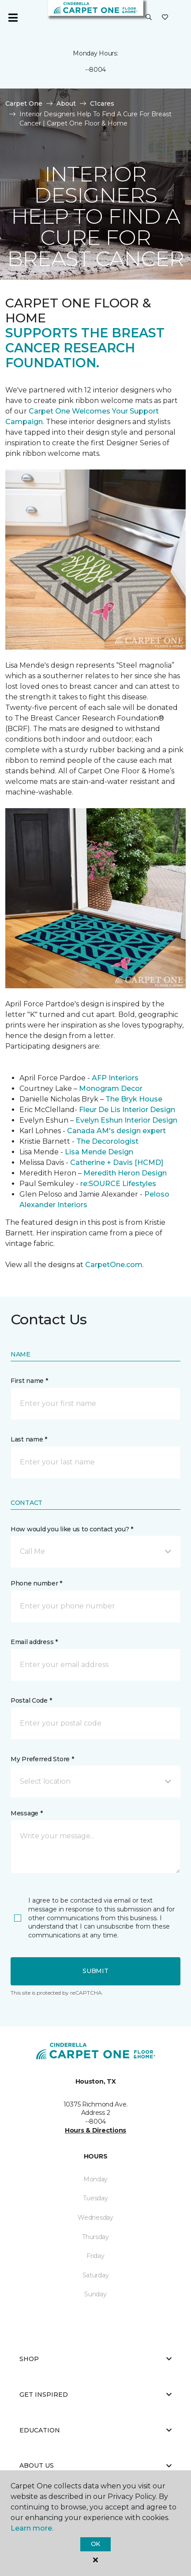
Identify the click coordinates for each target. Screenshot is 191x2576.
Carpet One (23, 103)
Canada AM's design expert (116, 1131)
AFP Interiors (115, 1078)
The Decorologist (107, 1141)
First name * (29, 1381)
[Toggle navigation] (13, 17)
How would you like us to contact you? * (72, 1529)
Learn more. (32, 2528)
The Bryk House (133, 1099)
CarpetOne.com (113, 1264)
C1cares (102, 103)
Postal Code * (31, 1700)
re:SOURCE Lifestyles (118, 1183)
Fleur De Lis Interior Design (127, 1109)
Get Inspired (95, 2395)
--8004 (95, 70)
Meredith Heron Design (125, 1173)
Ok (95, 2544)
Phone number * (36, 1583)
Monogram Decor (110, 1088)
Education (95, 2430)
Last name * (29, 1439)
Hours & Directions (95, 2130)
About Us (95, 2465)
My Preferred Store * (42, 1759)
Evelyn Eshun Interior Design (126, 1120)
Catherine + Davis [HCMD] (116, 1162)
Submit (95, 1971)
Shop (95, 2359)
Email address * (34, 1642)
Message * (26, 1813)
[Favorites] (165, 17)
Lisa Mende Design (99, 1152)
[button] (148, 17)
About (66, 103)
